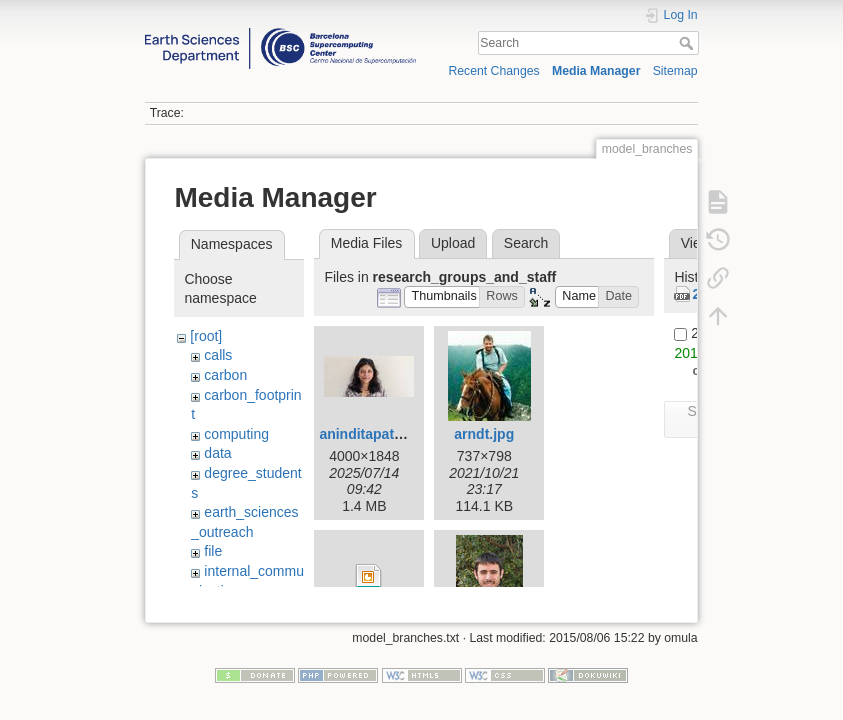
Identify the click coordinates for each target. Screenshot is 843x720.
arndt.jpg (484, 434)
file (213, 551)
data (217, 453)
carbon (225, 375)
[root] (206, 336)
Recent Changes (493, 71)
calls (218, 355)
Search (688, 43)
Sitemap (675, 71)
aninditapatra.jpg (375, 434)
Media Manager (596, 71)
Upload (453, 243)
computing (236, 434)
